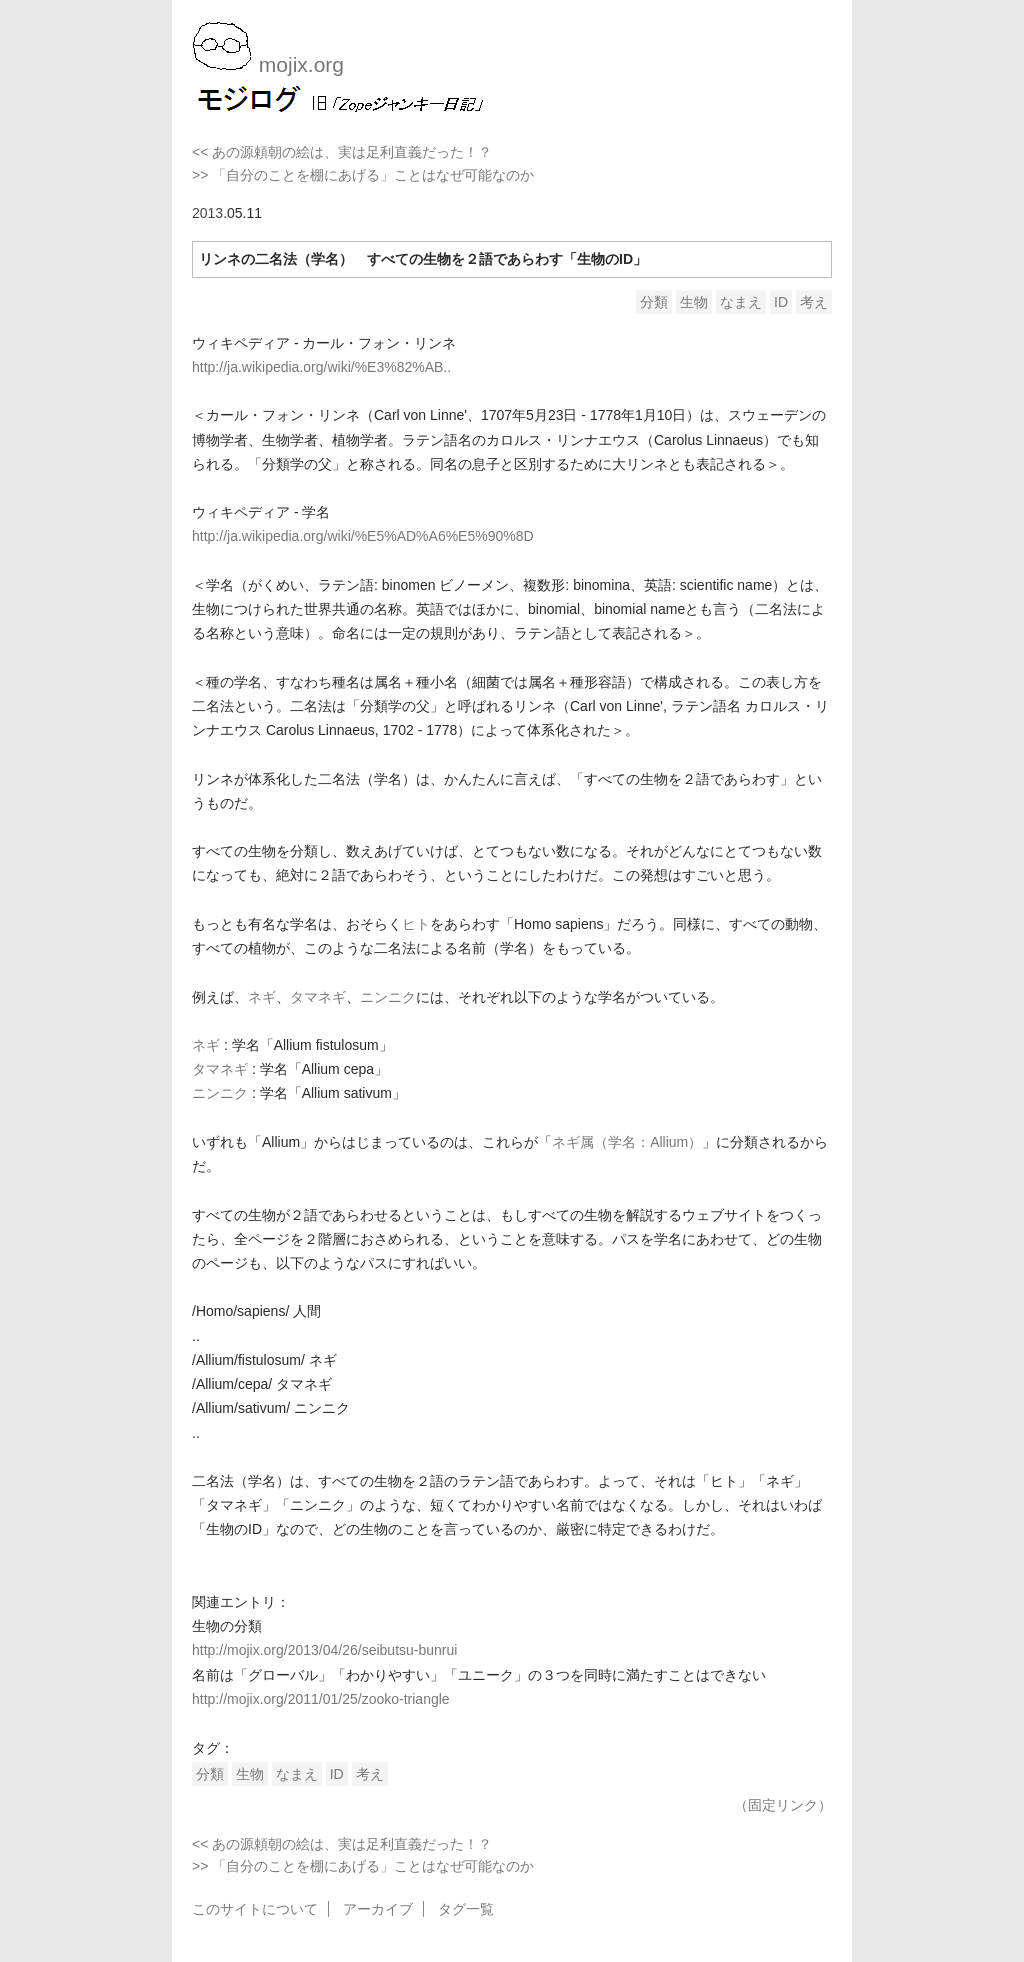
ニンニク (388, 997)
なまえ (741, 302)
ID (781, 302)
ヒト (416, 924)
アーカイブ (378, 1909)
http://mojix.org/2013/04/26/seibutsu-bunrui (324, 1650)
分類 (654, 302)
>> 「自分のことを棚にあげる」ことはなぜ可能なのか (363, 175)
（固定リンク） (783, 1805)
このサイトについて (255, 1909)
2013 (207, 213)
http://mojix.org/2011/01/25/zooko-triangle (321, 1699)
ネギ (262, 997)
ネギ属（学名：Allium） (627, 1142)
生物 (694, 302)
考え (814, 302)
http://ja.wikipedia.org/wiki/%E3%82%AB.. (321, 367)
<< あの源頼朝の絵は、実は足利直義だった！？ (342, 152)
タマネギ (318, 997)
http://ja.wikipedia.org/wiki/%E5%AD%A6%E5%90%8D (363, 536)
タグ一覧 (466, 1909)
